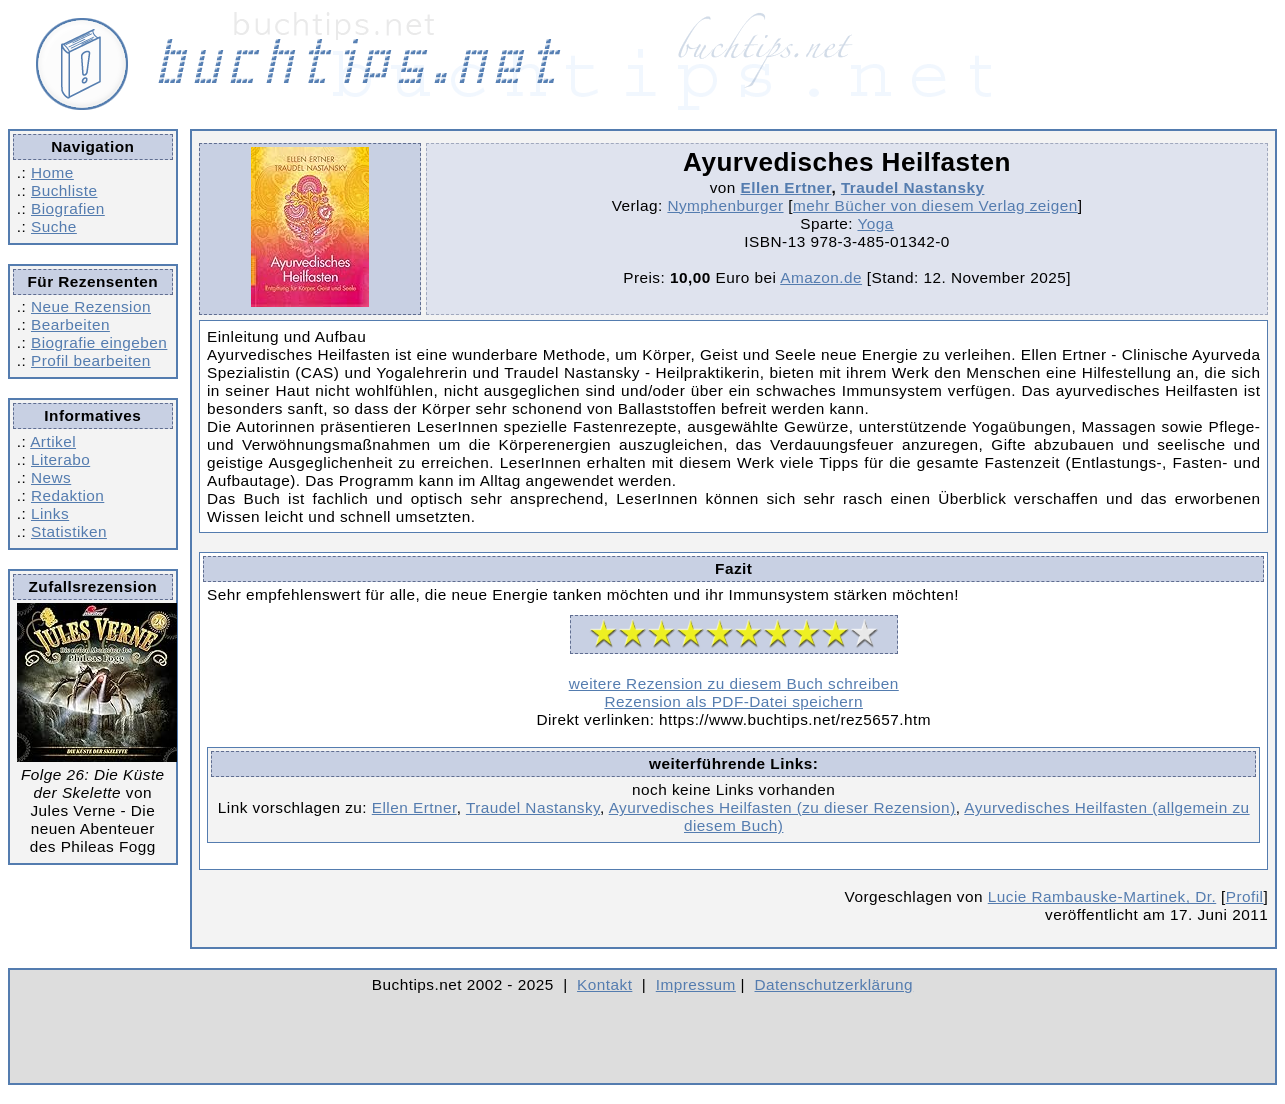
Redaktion (67, 495)
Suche (54, 226)
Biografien (68, 208)
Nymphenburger (725, 205)
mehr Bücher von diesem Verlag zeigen (935, 205)
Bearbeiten (70, 324)
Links (50, 513)
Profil (1245, 896)
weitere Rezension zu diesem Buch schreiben (734, 683)
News (51, 477)
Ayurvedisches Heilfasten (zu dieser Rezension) (782, 807)
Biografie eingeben (99, 342)
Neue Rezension (91, 306)
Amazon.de (821, 277)
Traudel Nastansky (913, 187)
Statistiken (69, 531)
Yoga (875, 223)
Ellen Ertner (786, 187)
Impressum (696, 984)
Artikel (53, 441)
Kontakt (604, 984)
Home (52, 172)
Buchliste (64, 190)
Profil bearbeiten (91, 360)
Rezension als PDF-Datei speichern (733, 701)
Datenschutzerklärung (834, 984)
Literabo (60, 459)
